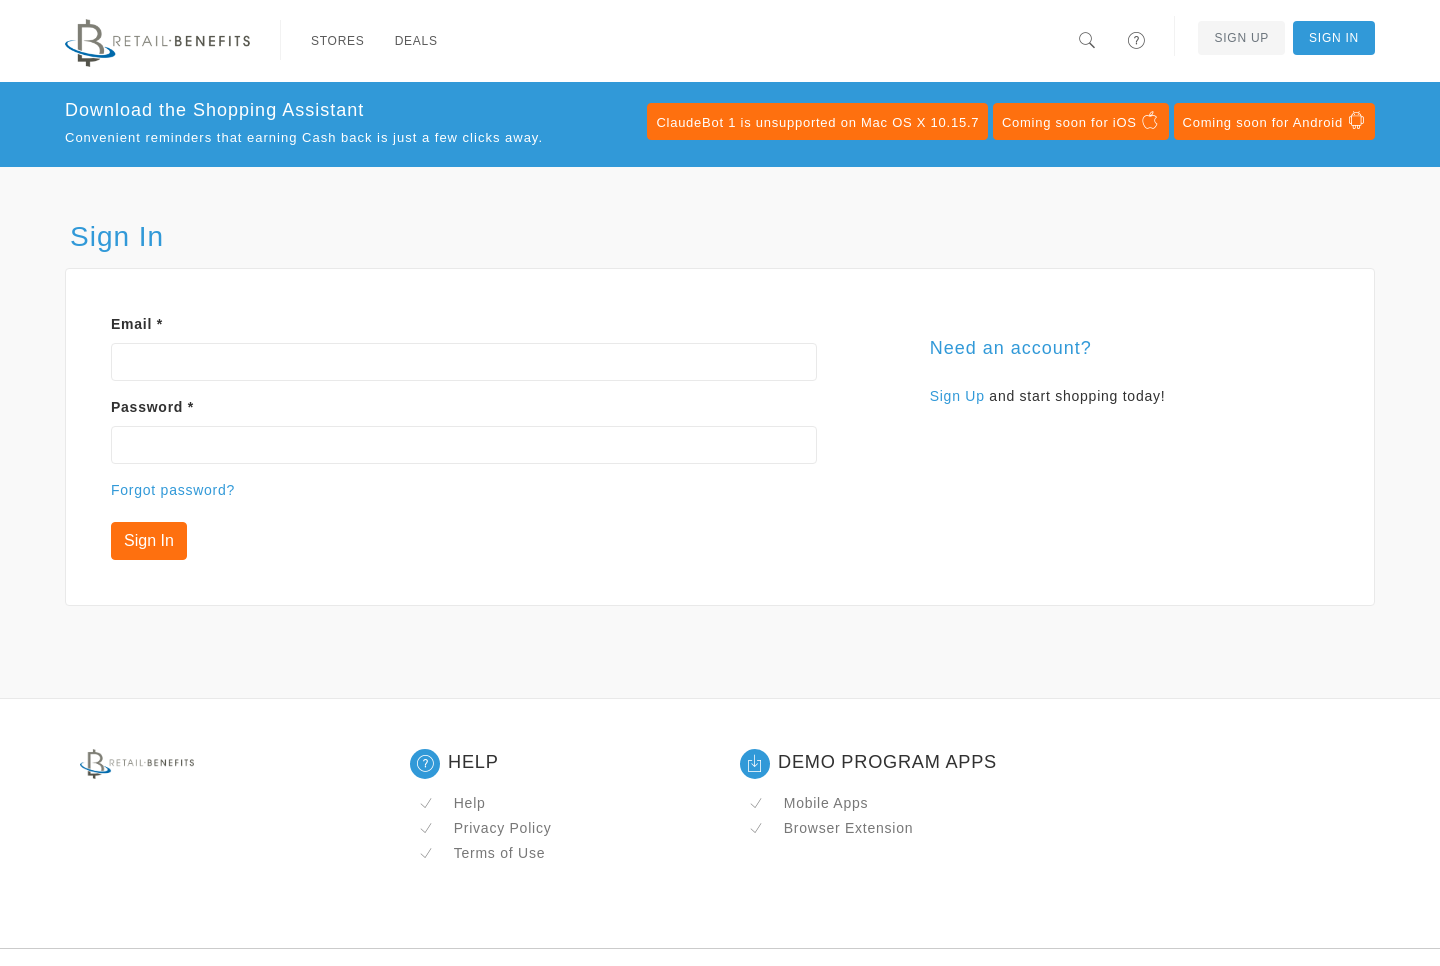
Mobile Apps (808, 803)
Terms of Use (482, 853)
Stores (338, 41)
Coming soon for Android (1274, 121)
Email (137, 324)
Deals (416, 41)
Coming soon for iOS (1081, 121)
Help (452, 803)
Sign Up (1241, 38)
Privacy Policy (485, 828)
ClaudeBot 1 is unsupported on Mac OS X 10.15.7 (817, 122)
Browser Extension (831, 828)
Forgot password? (173, 490)
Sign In (1334, 38)
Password (152, 407)
